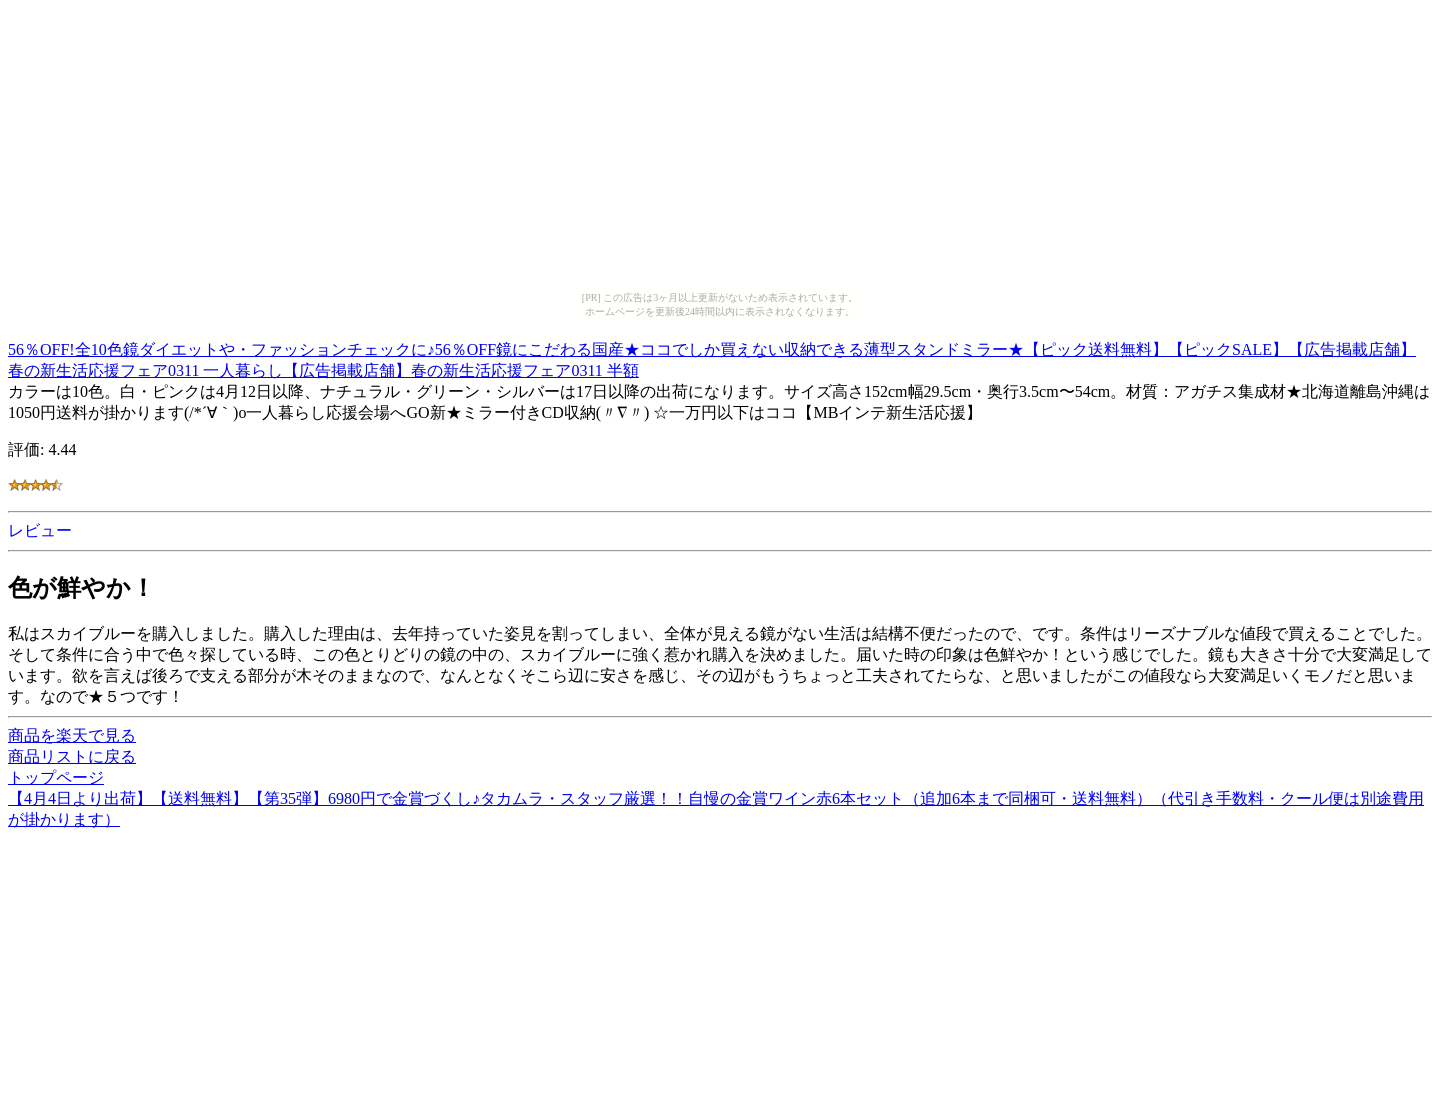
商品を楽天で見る (72, 735)
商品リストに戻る (72, 756)
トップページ (56, 777)
